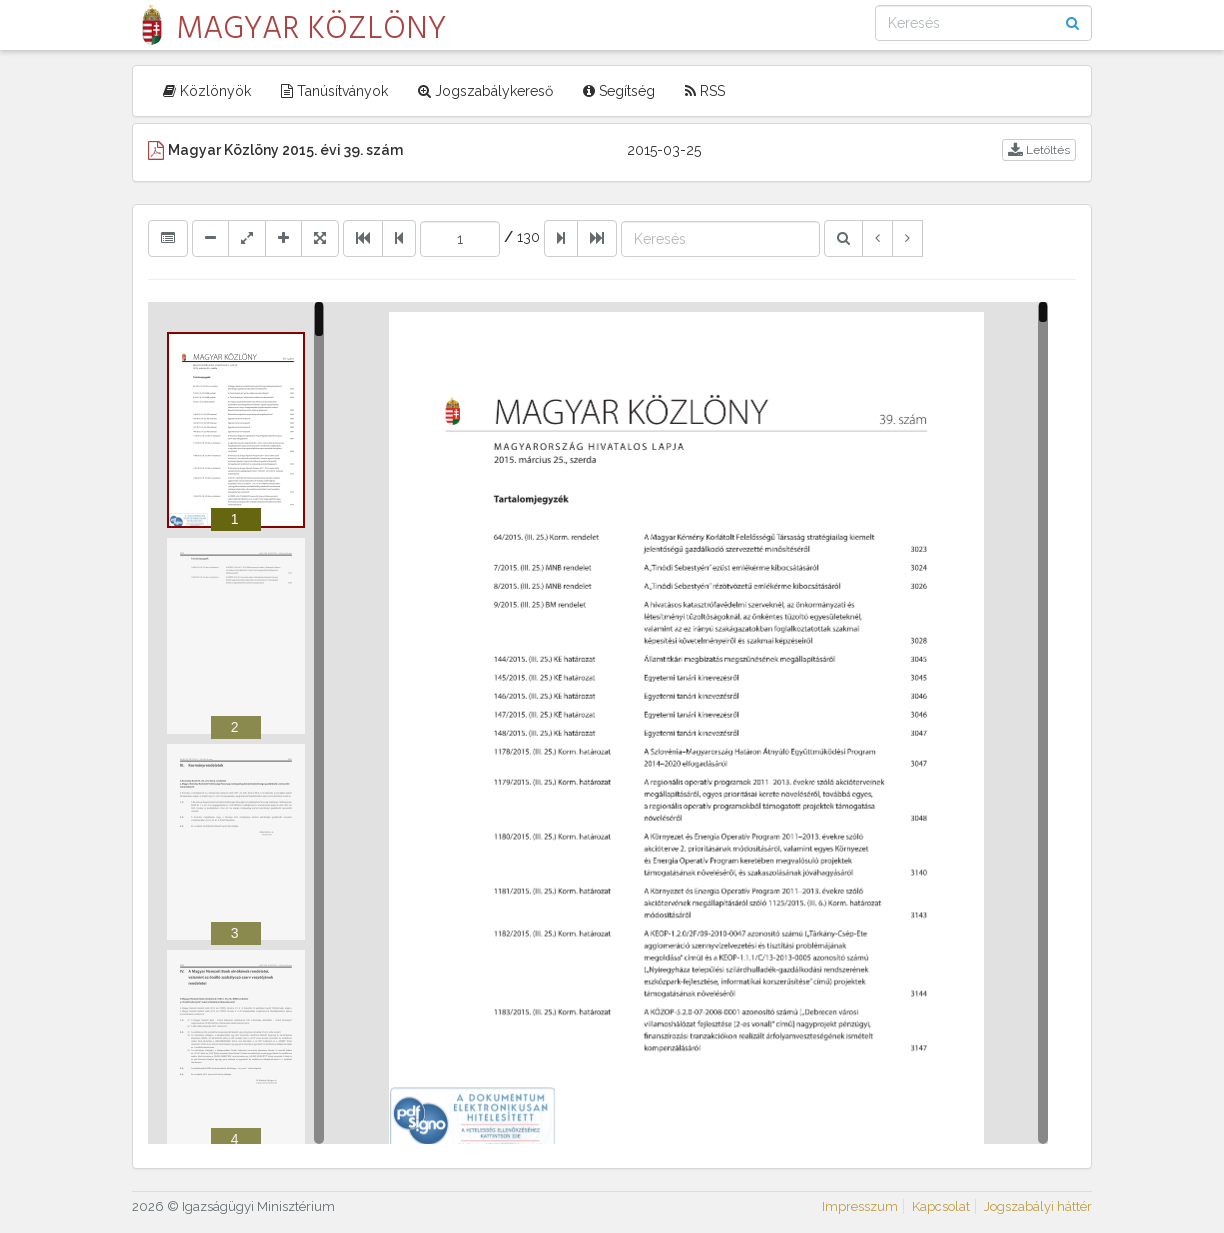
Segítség (619, 91)
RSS (705, 91)
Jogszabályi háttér (1038, 1206)
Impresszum (860, 1206)
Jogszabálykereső (485, 91)
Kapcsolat (941, 1206)
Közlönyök (207, 91)
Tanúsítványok (334, 91)
